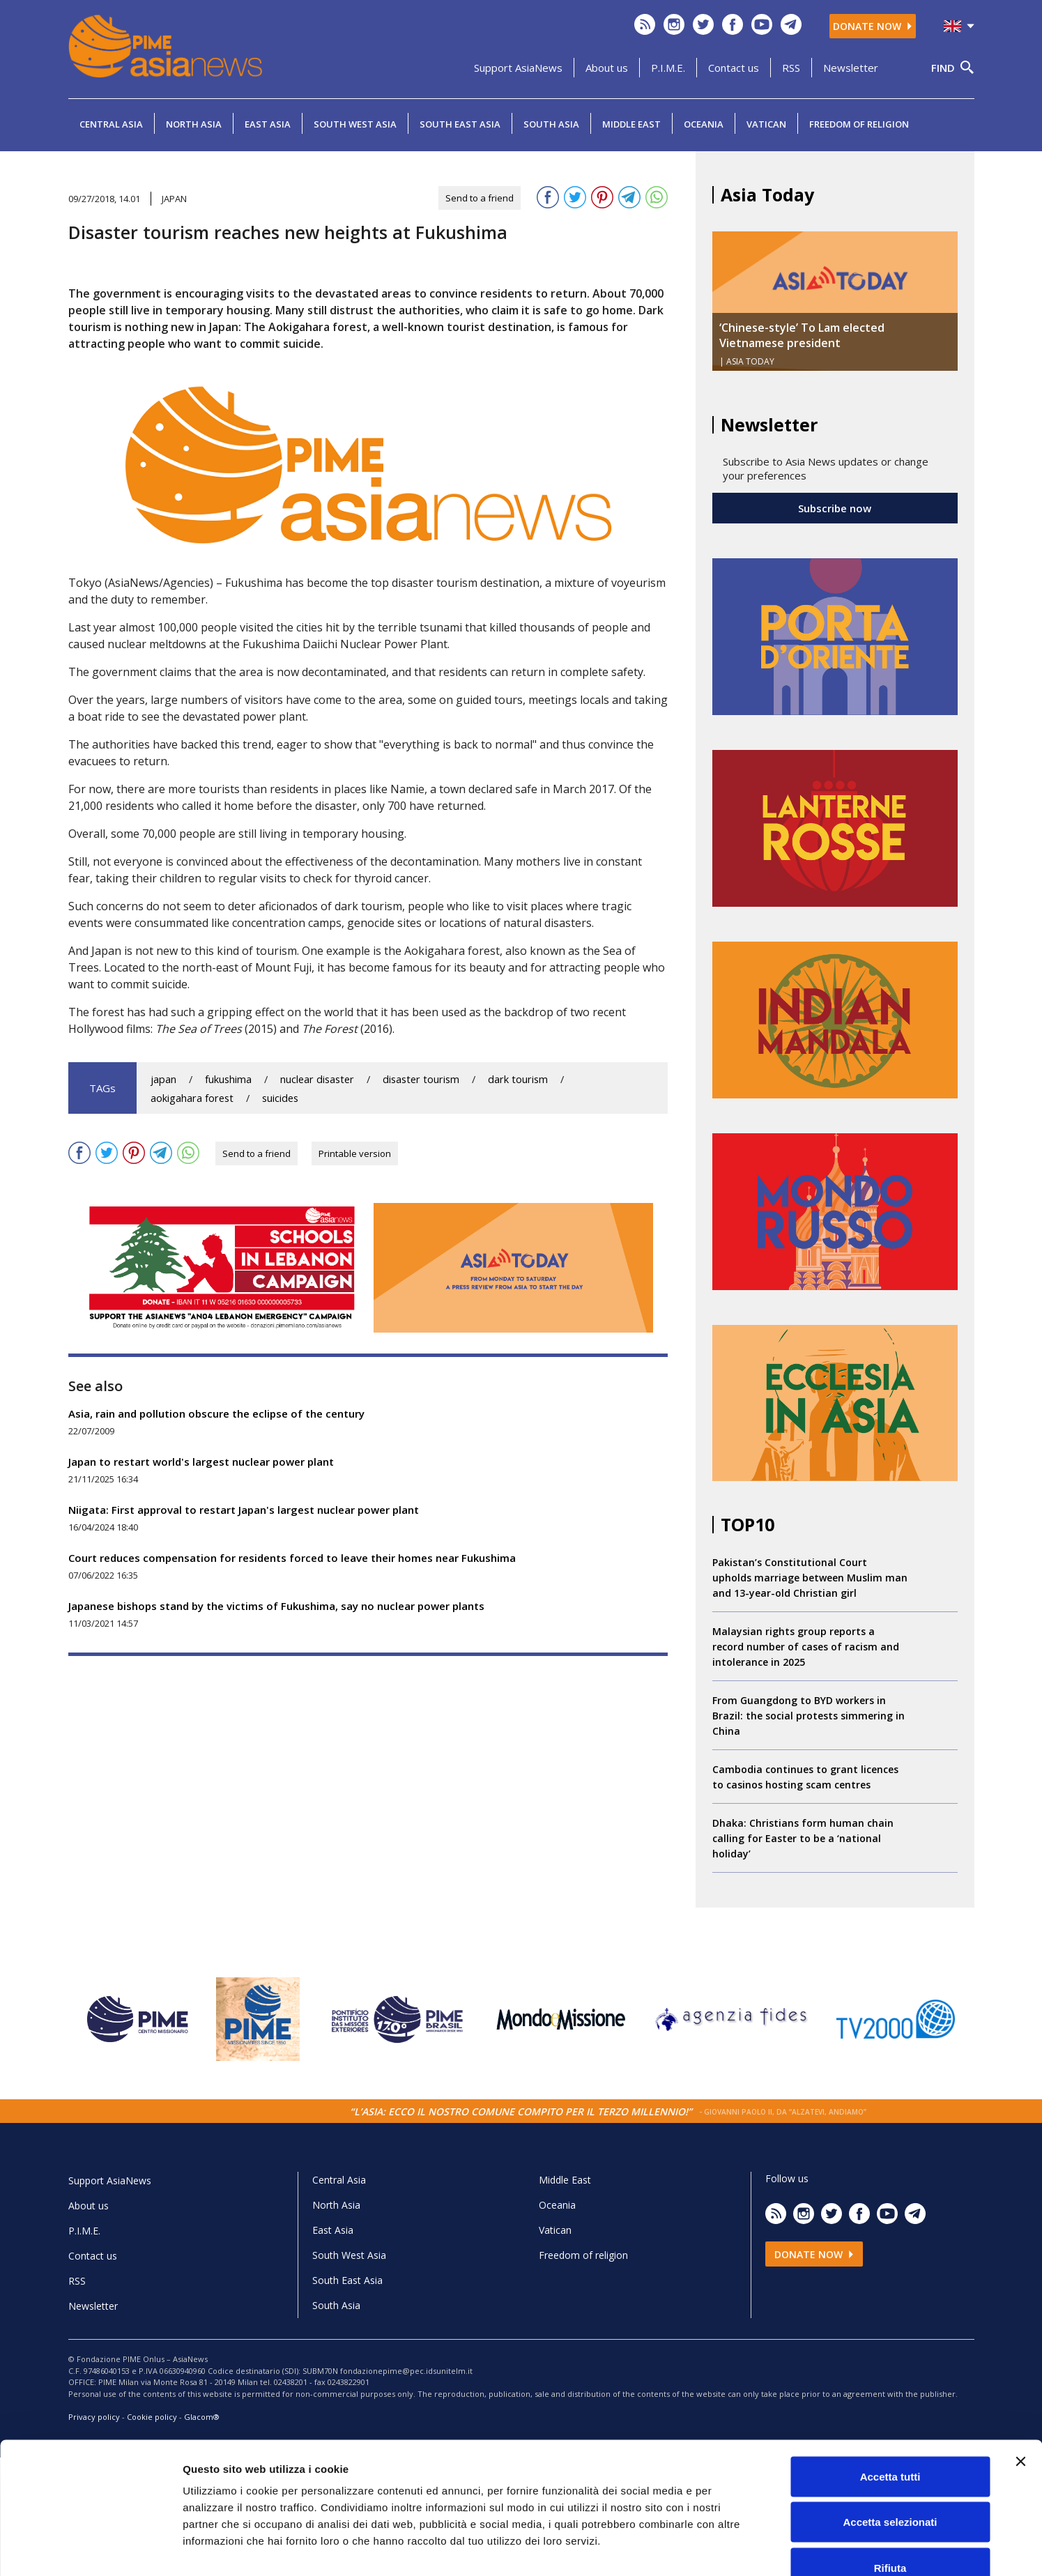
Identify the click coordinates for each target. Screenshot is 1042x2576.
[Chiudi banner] (1020, 2378)
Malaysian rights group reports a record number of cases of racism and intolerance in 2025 (805, 1647)
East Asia (268, 124)
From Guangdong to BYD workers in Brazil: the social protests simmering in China (808, 1716)
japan (163, 1079)
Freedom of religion (859, 124)
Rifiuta (890, 2484)
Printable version (355, 1153)
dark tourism (518, 1079)
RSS (791, 68)
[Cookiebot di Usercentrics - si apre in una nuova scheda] (90, 2548)
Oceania (703, 124)
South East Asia (460, 124)
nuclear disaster (317, 1079)
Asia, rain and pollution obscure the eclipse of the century (216, 1413)
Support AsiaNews (518, 68)
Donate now (872, 26)
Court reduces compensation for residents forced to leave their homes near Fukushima (292, 1558)
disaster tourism (421, 1079)
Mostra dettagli (733, 2548)
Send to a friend (479, 198)
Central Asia (111, 124)
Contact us (733, 68)
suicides (280, 1098)
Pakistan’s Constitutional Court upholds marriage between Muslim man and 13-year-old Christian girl (809, 1578)
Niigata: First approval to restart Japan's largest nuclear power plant (243, 1510)
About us (606, 68)
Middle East (631, 124)
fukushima (228, 1079)
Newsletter (850, 68)
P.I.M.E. (668, 68)
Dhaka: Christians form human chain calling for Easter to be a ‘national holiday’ (803, 1838)
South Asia (551, 124)
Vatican (766, 124)
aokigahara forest (192, 1098)
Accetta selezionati (890, 2439)
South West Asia (355, 124)
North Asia (194, 124)
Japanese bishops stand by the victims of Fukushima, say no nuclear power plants (276, 1606)
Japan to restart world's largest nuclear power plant (201, 1462)
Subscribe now (834, 508)
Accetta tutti (890, 2393)
